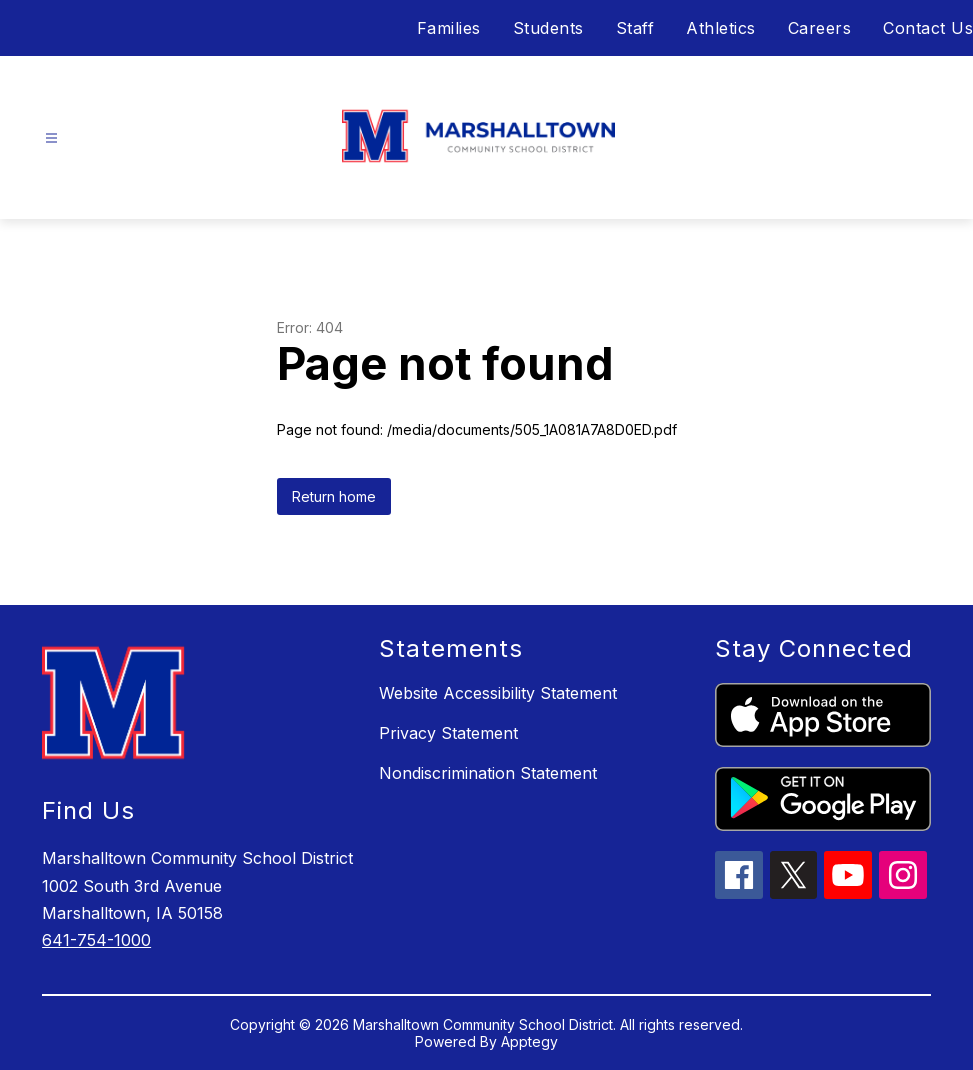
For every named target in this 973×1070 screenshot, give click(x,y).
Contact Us (928, 28)
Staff (635, 28)
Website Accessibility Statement (498, 693)
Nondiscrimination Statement (488, 773)
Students (548, 28)
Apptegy (529, 1041)
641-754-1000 (96, 940)
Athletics (721, 28)
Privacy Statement (448, 733)
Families (449, 28)
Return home (334, 496)
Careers (820, 28)
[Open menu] (51, 138)
